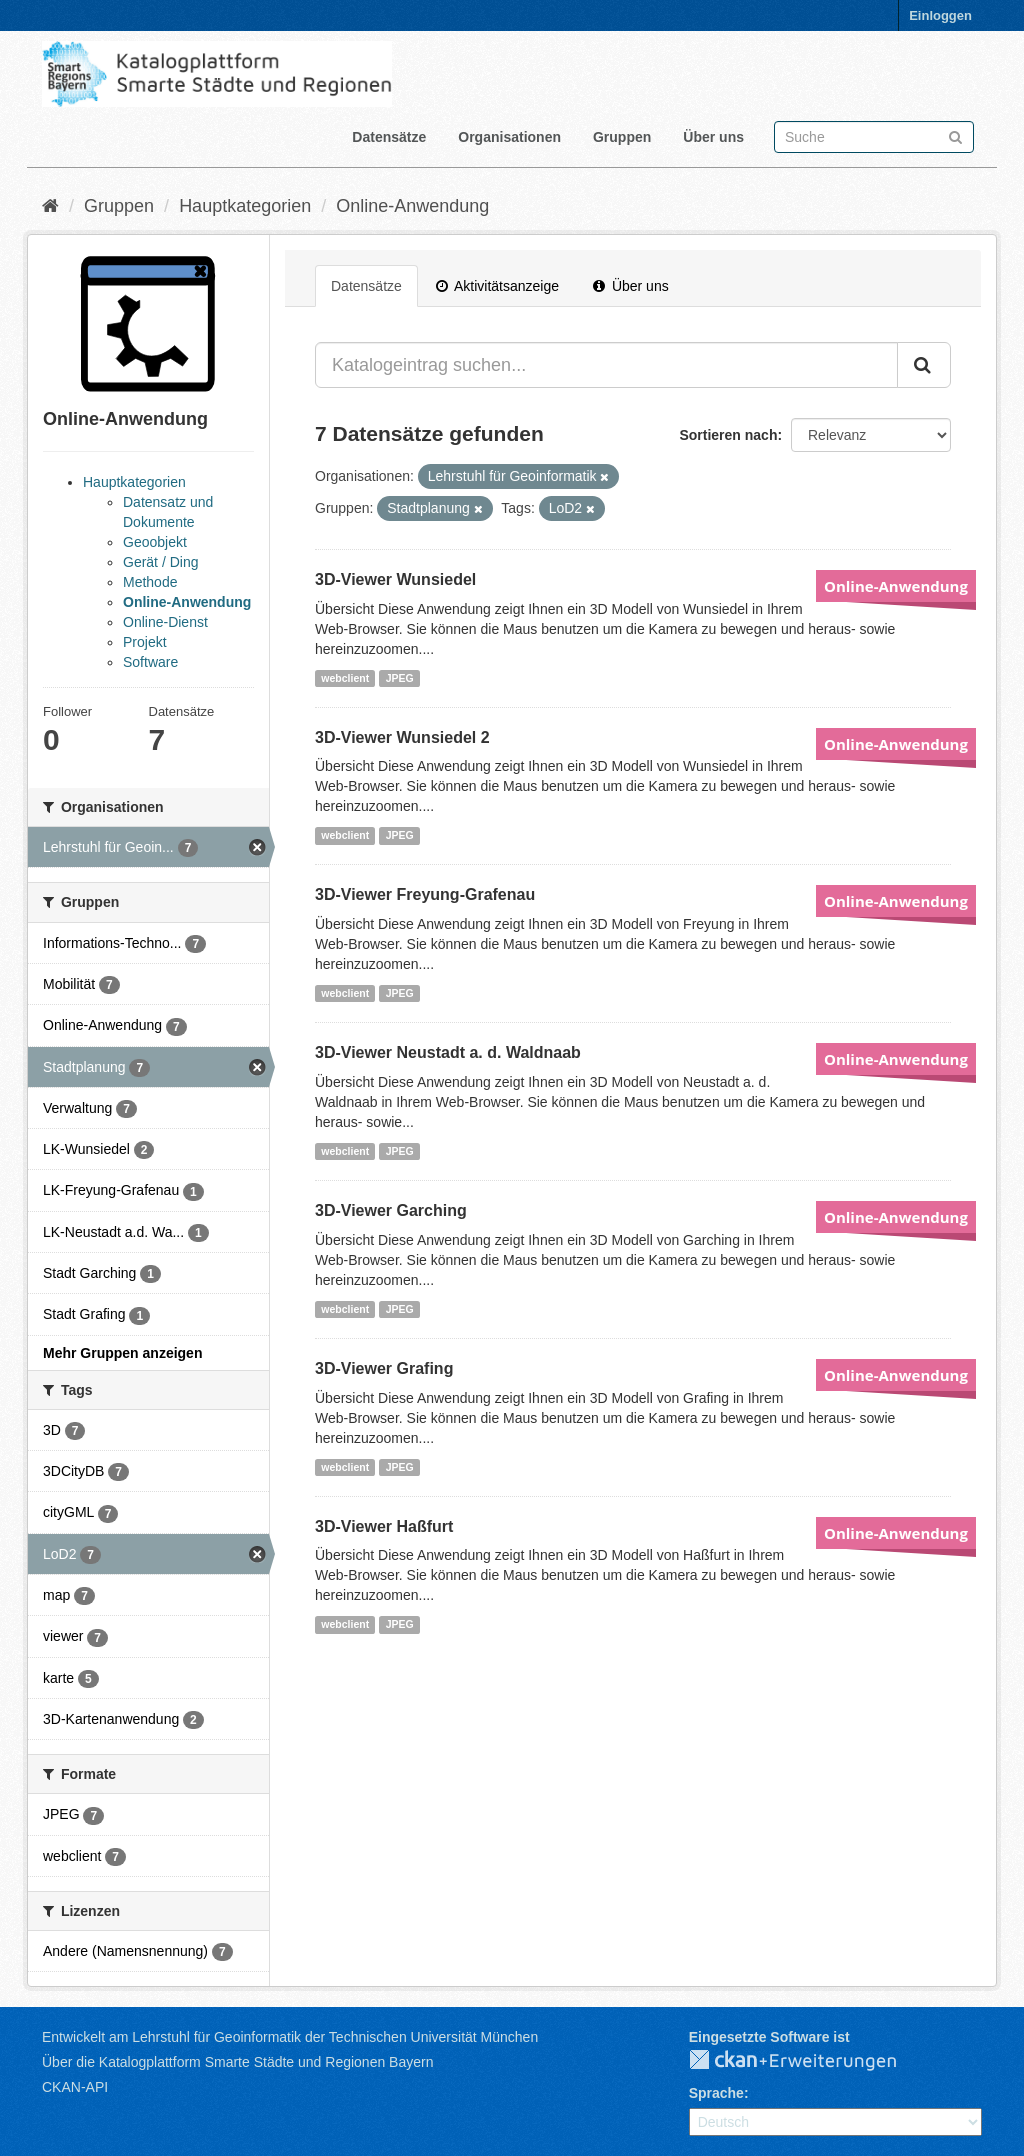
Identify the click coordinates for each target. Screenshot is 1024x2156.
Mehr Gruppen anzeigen (122, 1353)
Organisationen (509, 137)
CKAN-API (75, 2087)
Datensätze (389, 137)
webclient (345, 678)
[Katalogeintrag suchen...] (606, 365)
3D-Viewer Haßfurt (384, 1526)
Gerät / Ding (160, 562)
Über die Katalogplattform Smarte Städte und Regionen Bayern (237, 2062)
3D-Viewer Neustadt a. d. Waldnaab (448, 1052)
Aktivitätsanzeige (497, 286)
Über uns (713, 137)
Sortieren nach (728, 435)
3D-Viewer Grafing (384, 1368)
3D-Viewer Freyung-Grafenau (425, 894)
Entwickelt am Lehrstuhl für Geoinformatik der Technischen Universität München (290, 2037)
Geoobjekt (155, 542)
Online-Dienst (165, 622)
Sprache (716, 2093)
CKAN (809, 2061)
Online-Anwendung (412, 206)
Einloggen (940, 15)
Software (150, 662)
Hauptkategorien (245, 206)
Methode (150, 582)
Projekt (145, 642)
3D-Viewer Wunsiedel (395, 579)
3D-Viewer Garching (391, 1210)
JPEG (400, 678)
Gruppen (622, 137)
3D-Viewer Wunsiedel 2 (402, 737)
